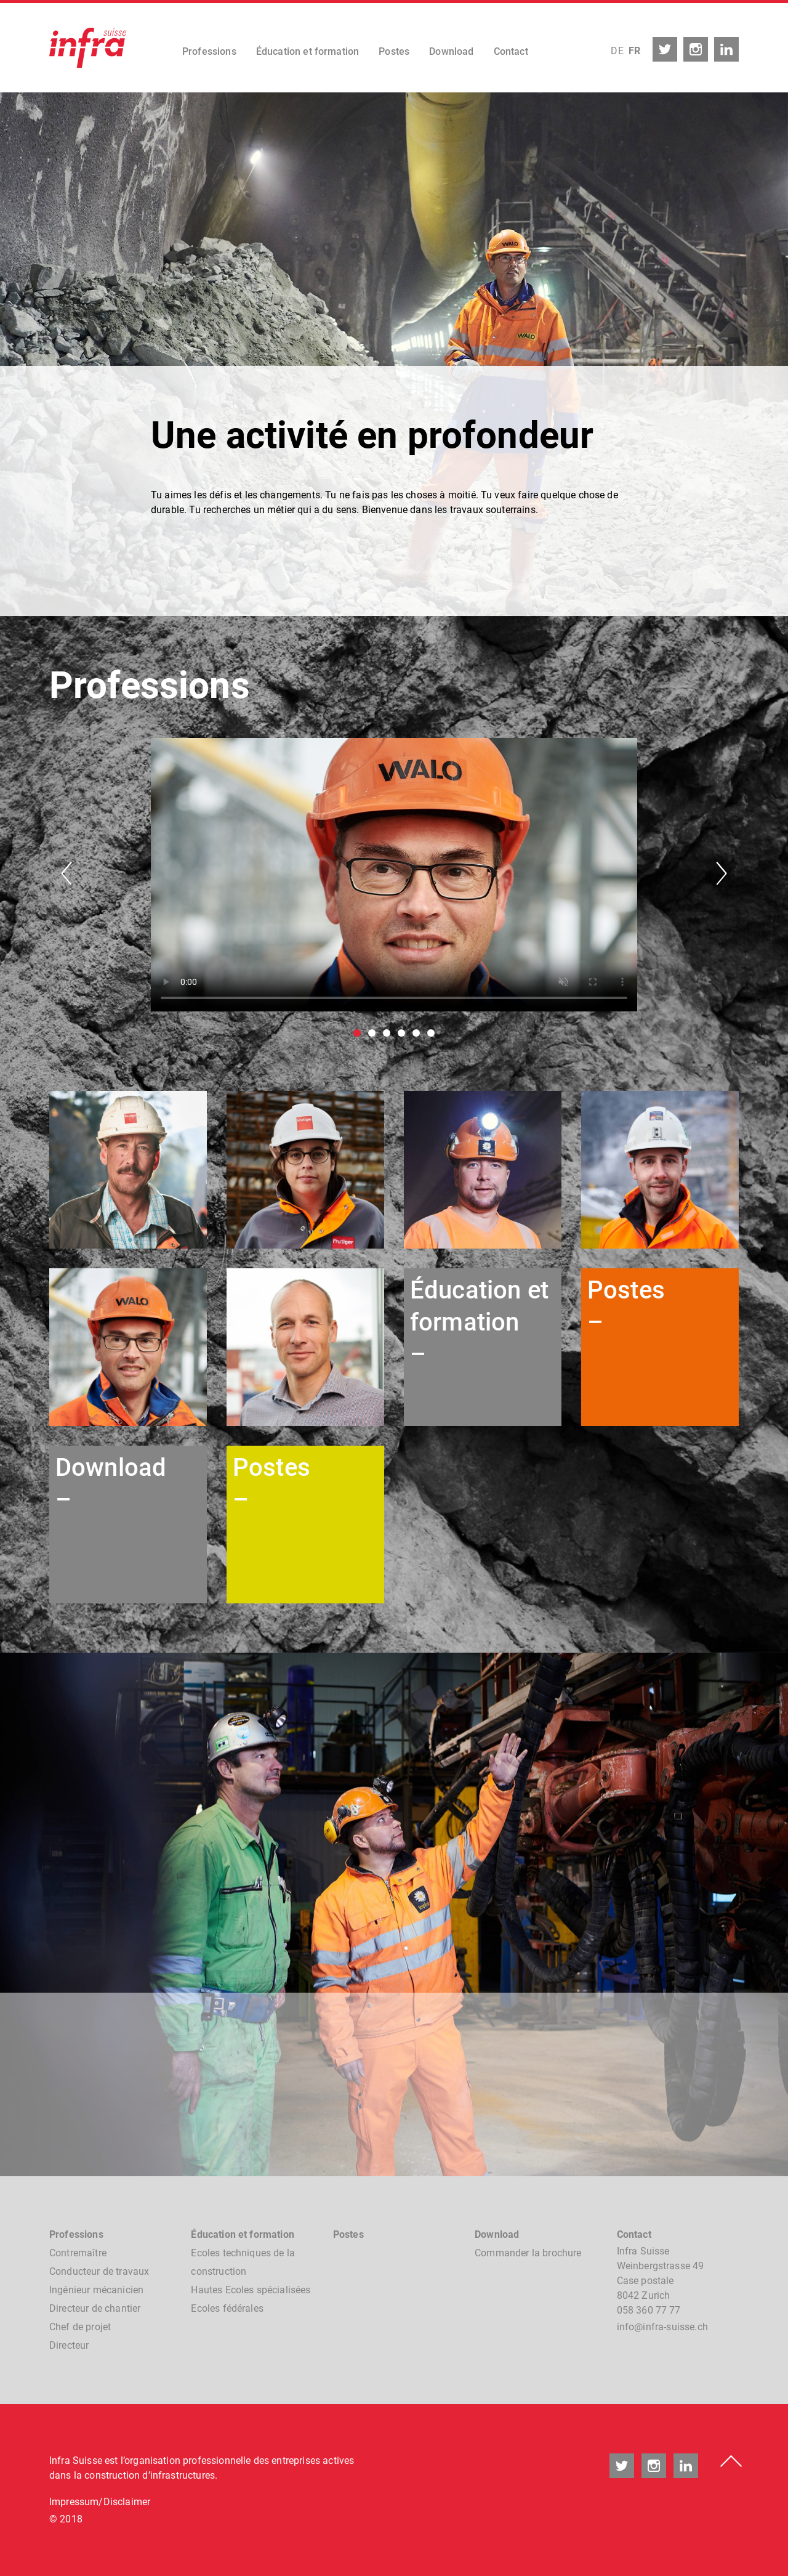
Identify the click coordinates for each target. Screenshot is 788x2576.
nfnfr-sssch (662, 2327)
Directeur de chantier (94, 2308)
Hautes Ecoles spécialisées (250, 2290)
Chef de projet (80, 2327)
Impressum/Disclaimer (99, 2502)
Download (451, 51)
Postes (394, 51)
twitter (665, 49)
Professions (209, 51)
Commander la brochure (528, 2253)
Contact (511, 51)
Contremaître (78, 2253)
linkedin (726, 49)
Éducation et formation (308, 51)
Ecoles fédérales (227, 2308)
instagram (695, 49)
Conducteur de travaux (99, 2271)
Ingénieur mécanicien (96, 2290)
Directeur (69, 2345)
